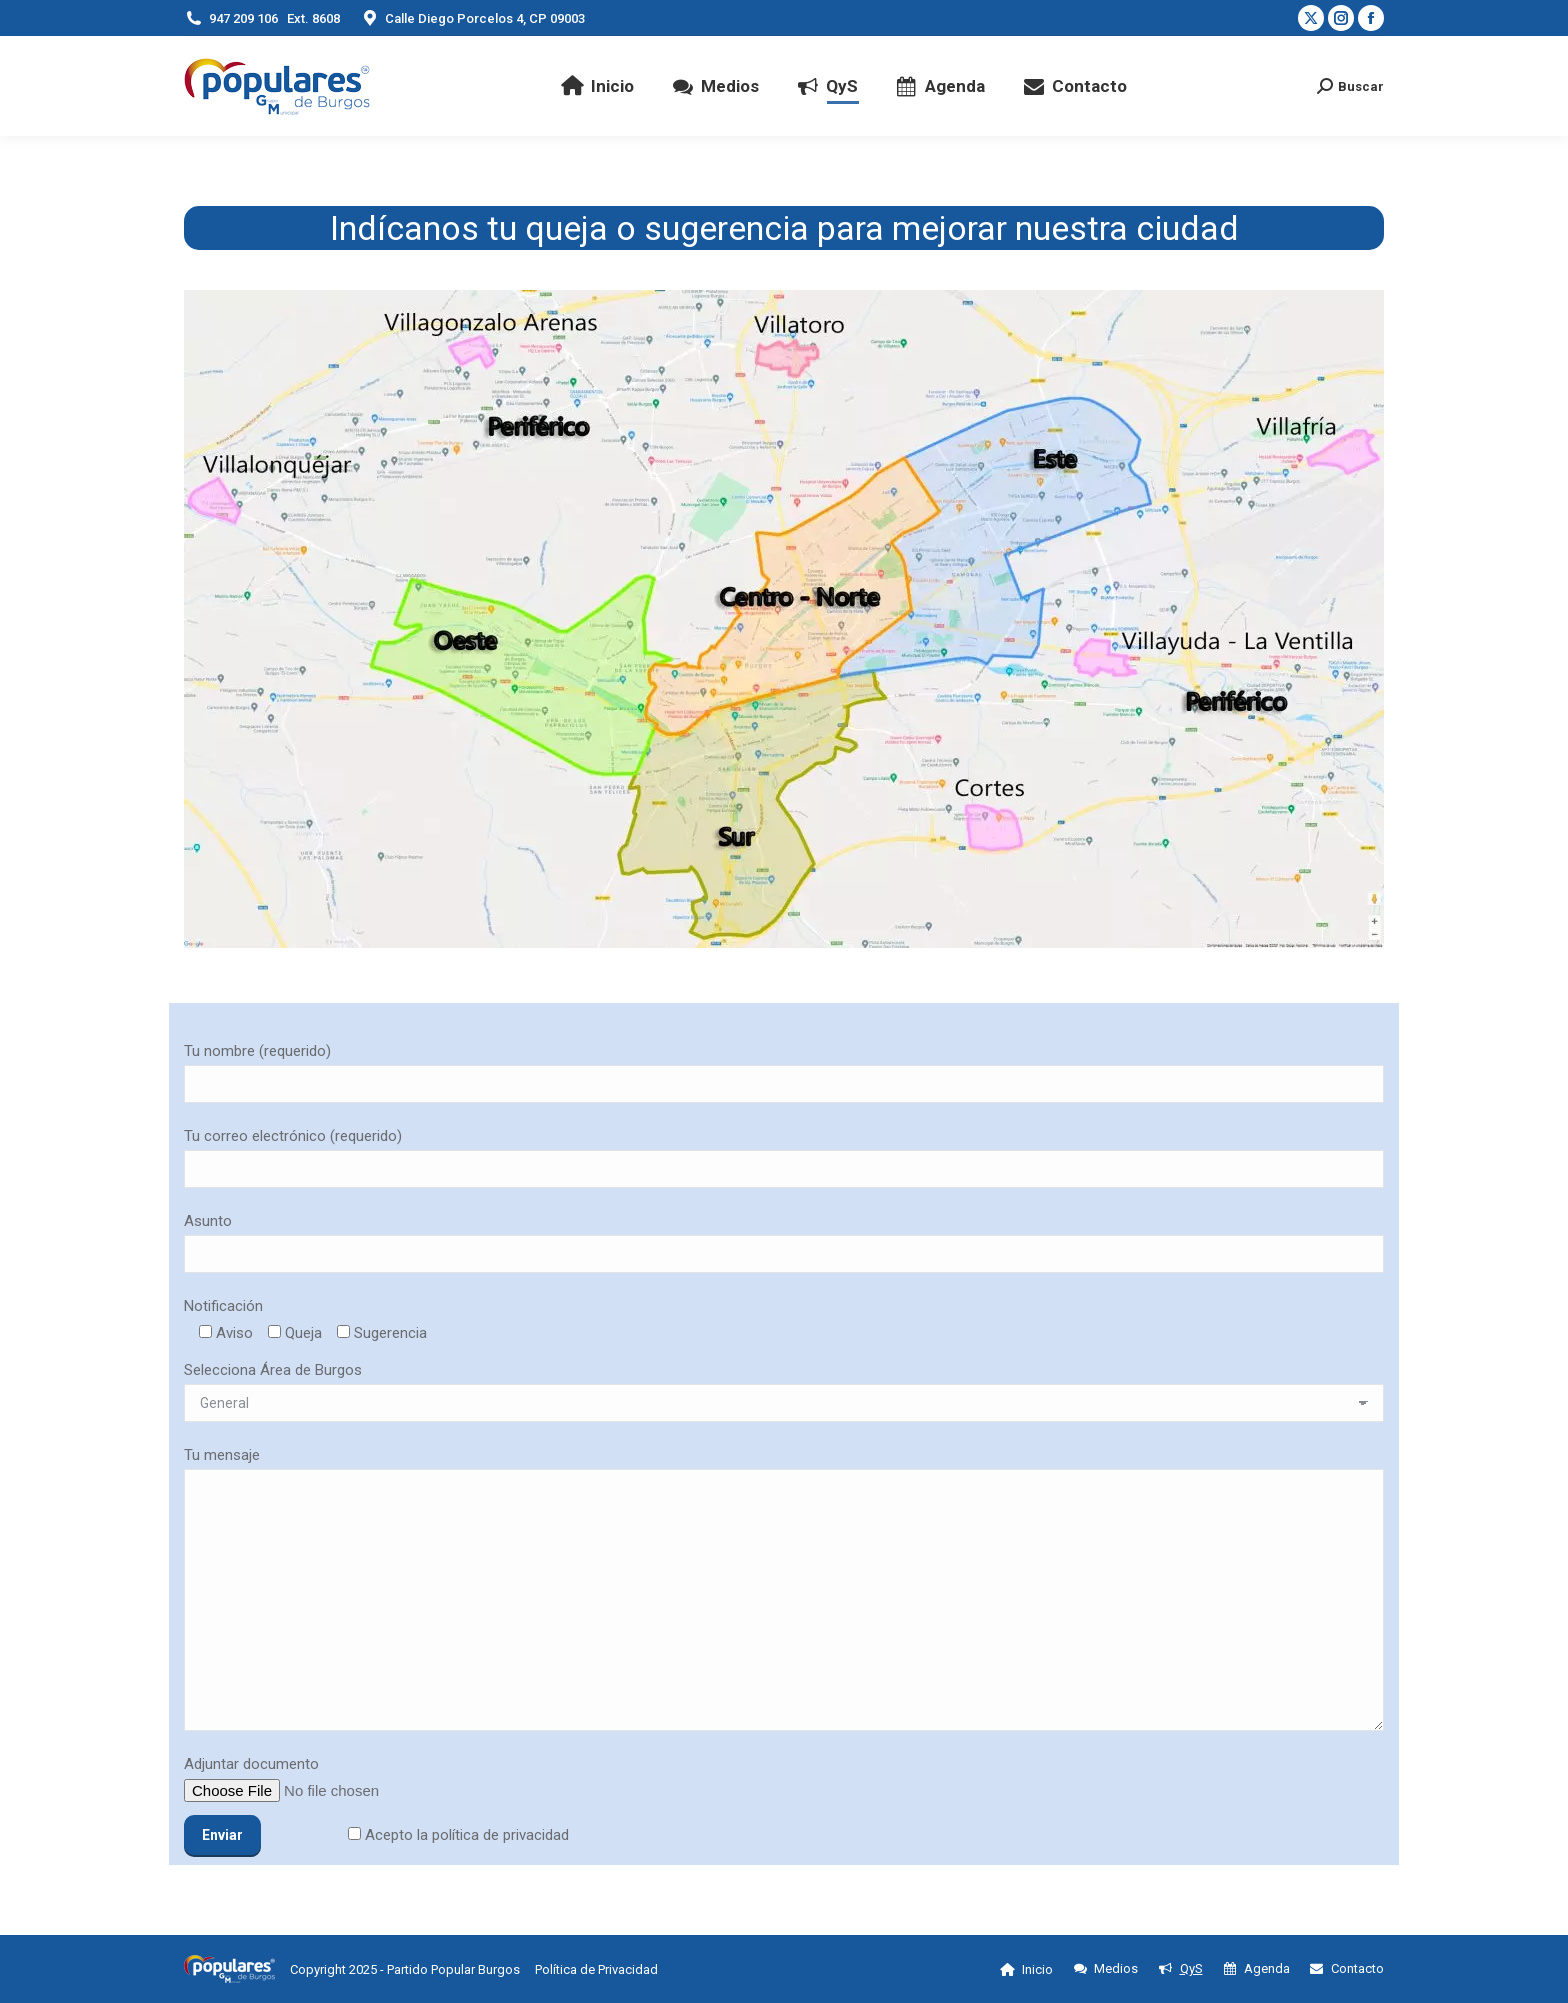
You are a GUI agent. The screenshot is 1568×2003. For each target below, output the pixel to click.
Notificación (223, 1306)
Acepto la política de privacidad (465, 1835)
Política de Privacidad (596, 1969)
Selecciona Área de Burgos (273, 1370)
